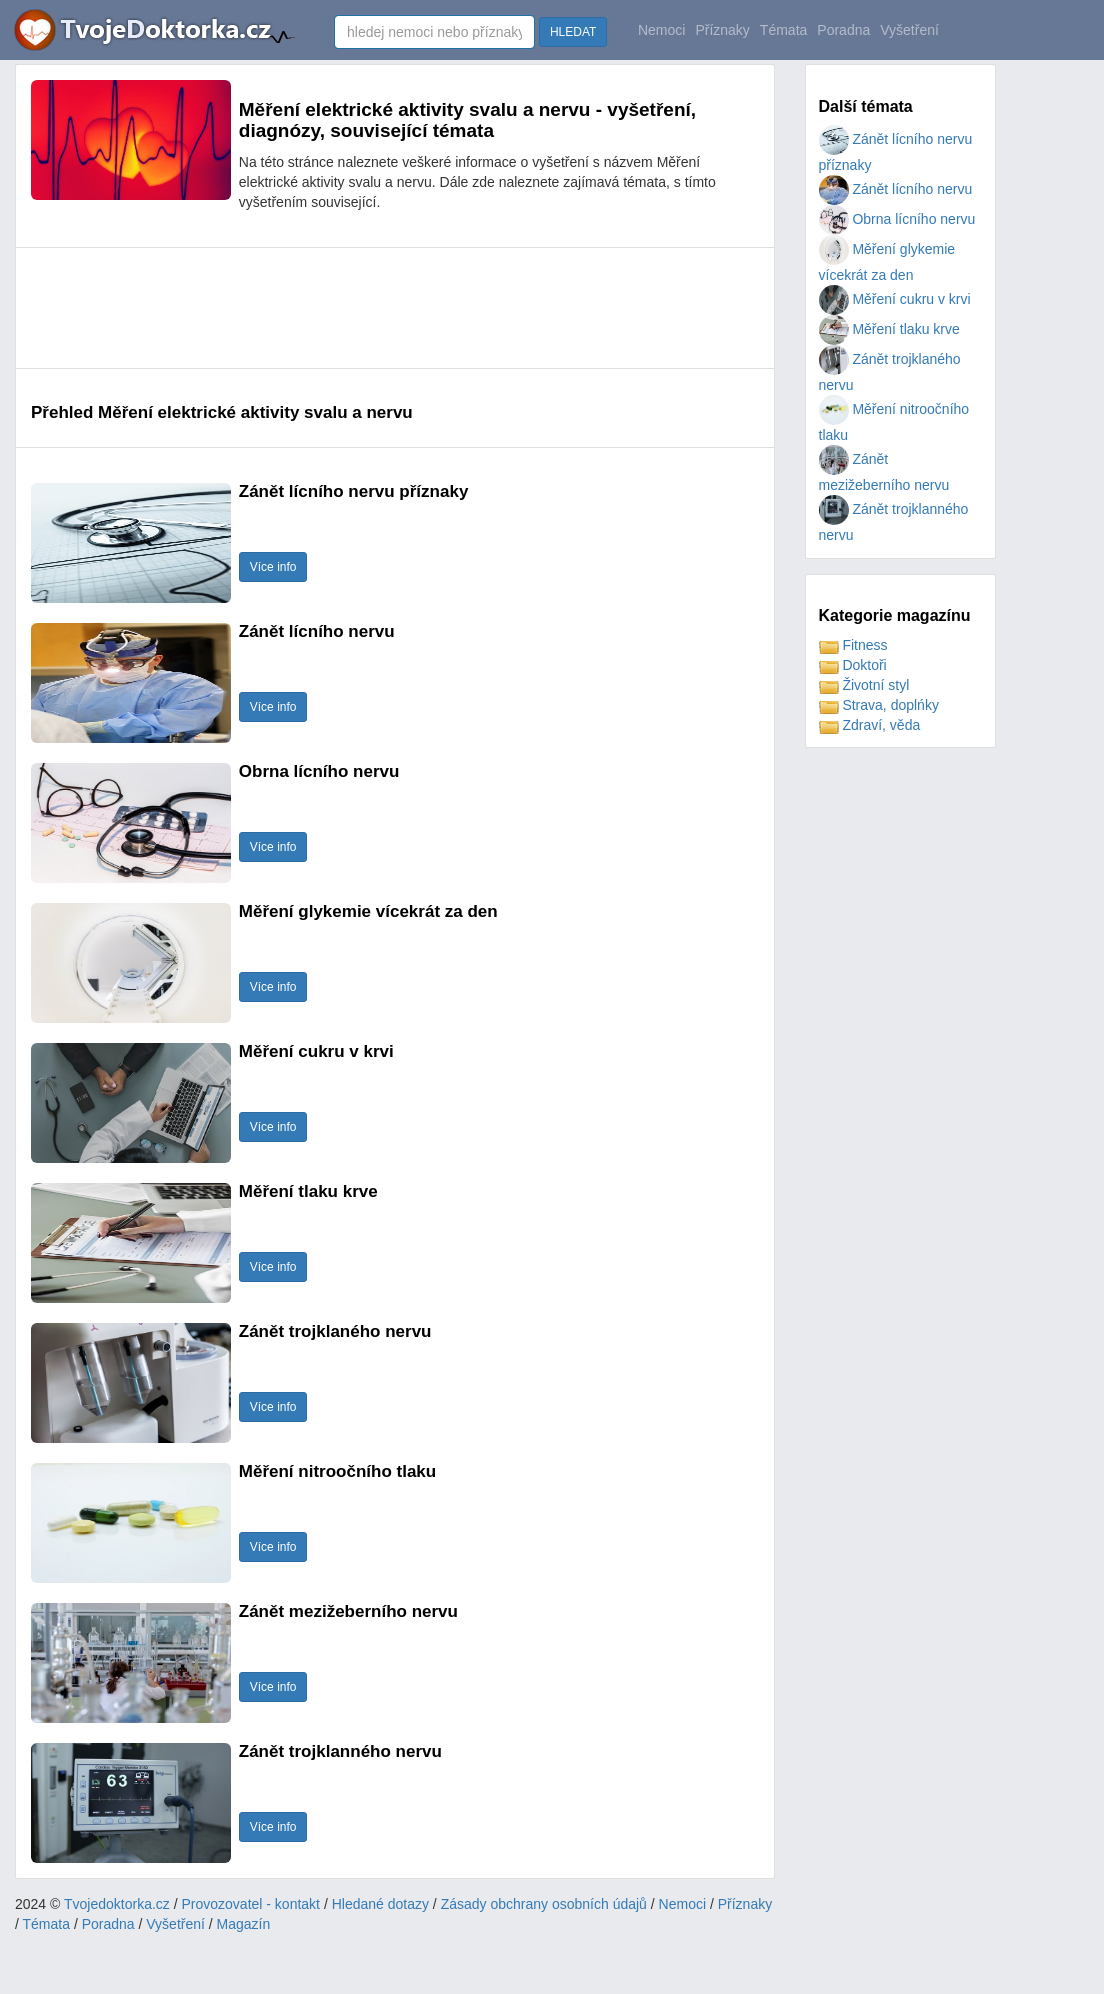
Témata (783, 30)
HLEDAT (573, 32)
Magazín (244, 1924)
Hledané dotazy (380, 1904)
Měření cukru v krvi (895, 299)
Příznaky (722, 30)
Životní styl (864, 685)
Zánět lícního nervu (896, 189)
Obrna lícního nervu (897, 219)
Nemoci (661, 30)
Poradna (843, 30)
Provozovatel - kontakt (251, 1904)
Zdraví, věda (870, 725)
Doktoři (853, 665)
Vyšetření (909, 30)
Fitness (853, 645)
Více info (273, 567)
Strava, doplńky (879, 705)
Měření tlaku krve (889, 329)
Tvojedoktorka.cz (117, 1904)
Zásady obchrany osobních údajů (544, 1904)
